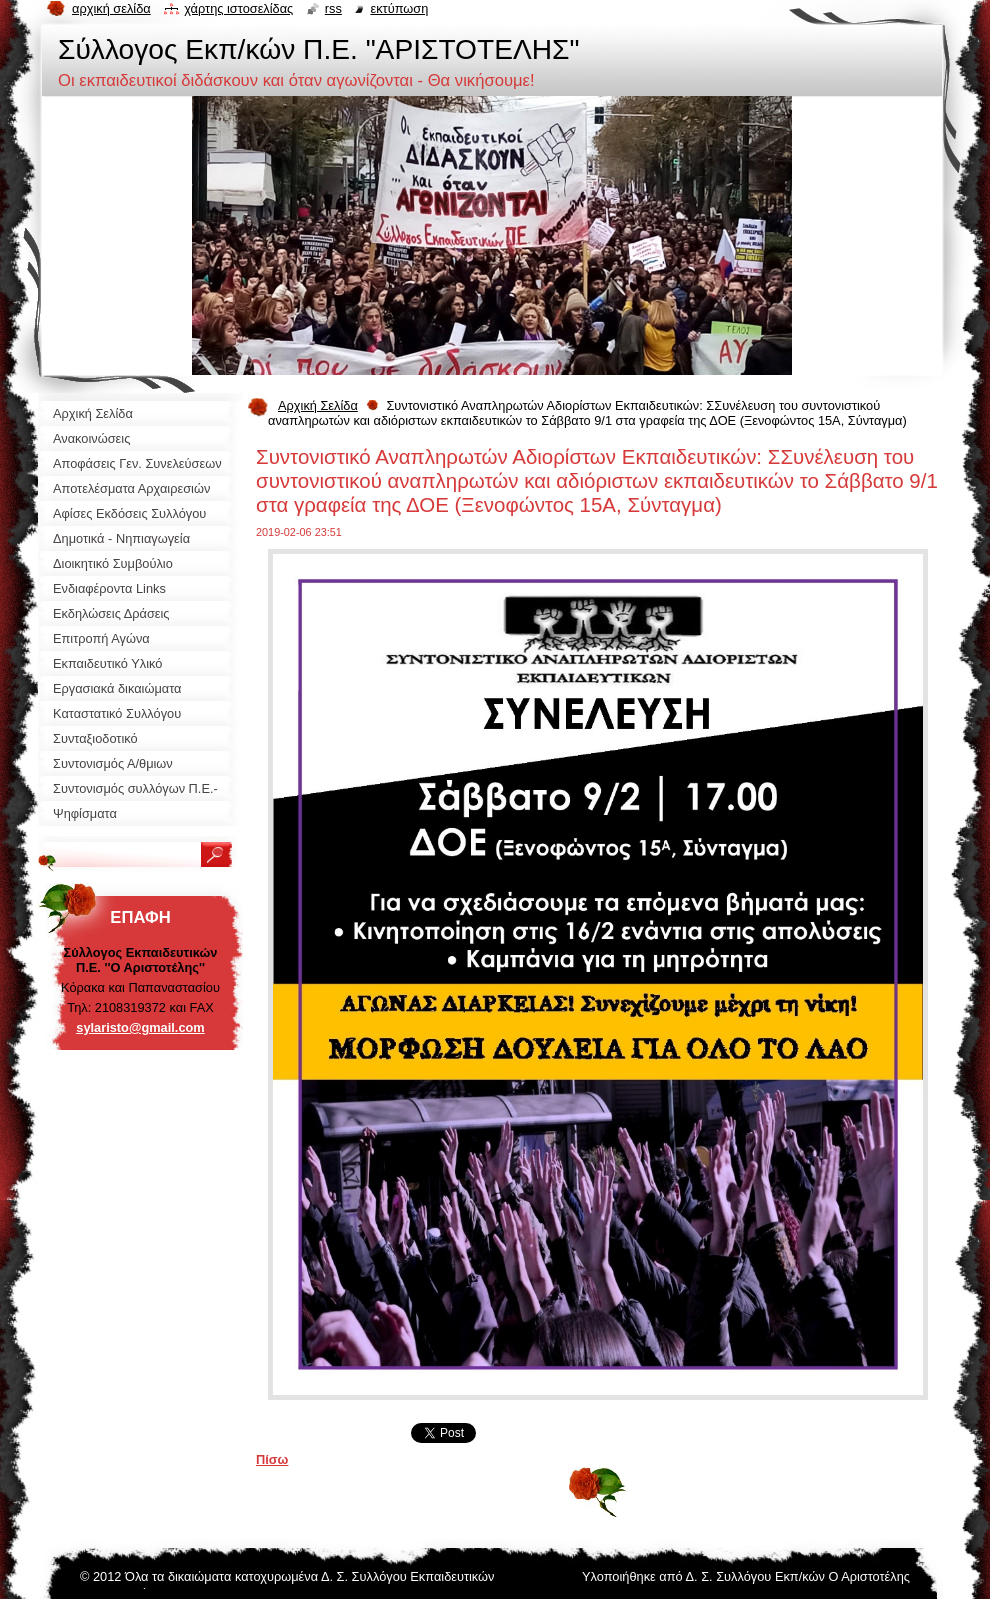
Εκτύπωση (399, 8)
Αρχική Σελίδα (318, 405)
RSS (333, 8)
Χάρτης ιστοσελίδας (238, 8)
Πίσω (272, 1459)
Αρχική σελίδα (111, 8)
